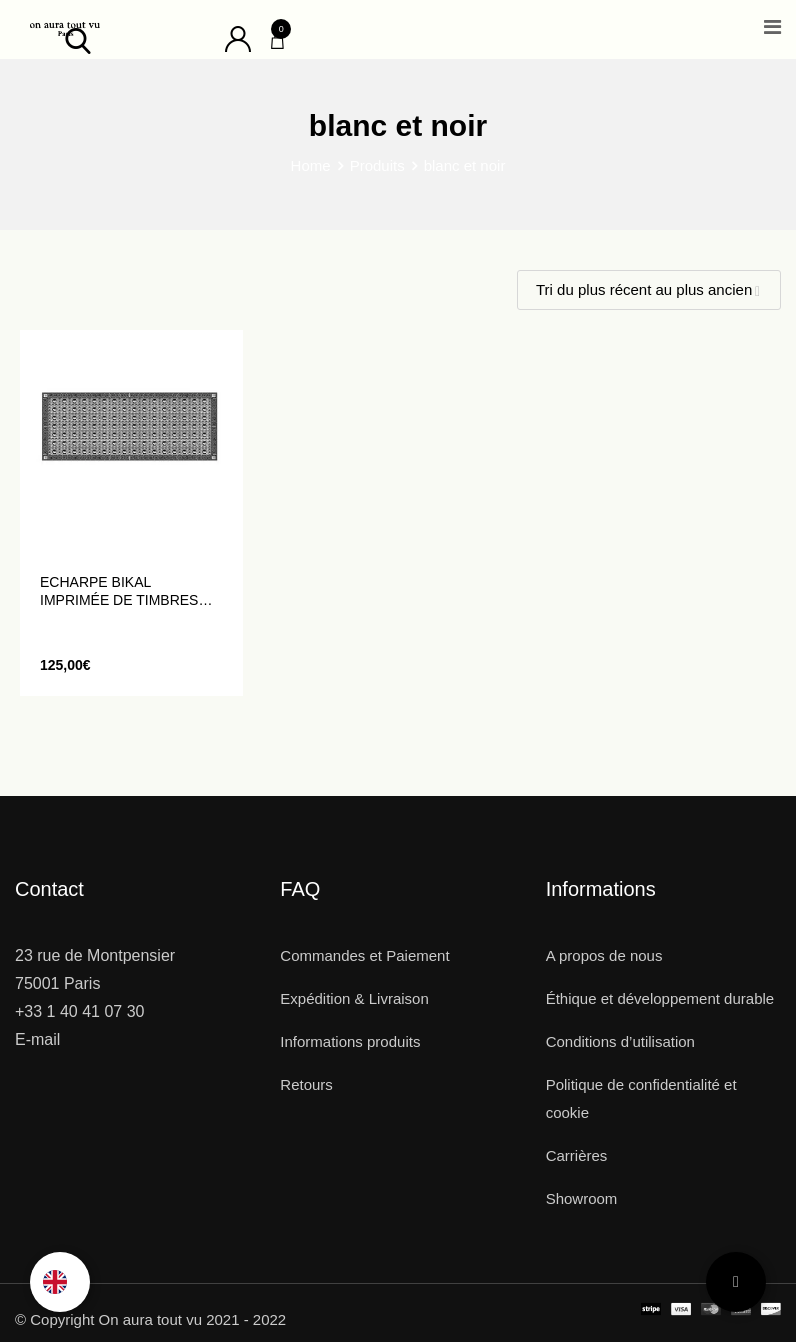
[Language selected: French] (60, 1282)
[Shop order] (649, 290)
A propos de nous (604, 955)
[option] (60, 1282)
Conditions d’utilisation (620, 1041)
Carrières (577, 1155)
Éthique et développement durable (660, 998)
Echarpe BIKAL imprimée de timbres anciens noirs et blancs (119, 591)
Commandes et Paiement (364, 955)
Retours (306, 1084)
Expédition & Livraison (354, 998)
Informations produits (350, 1041)
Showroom (582, 1198)
